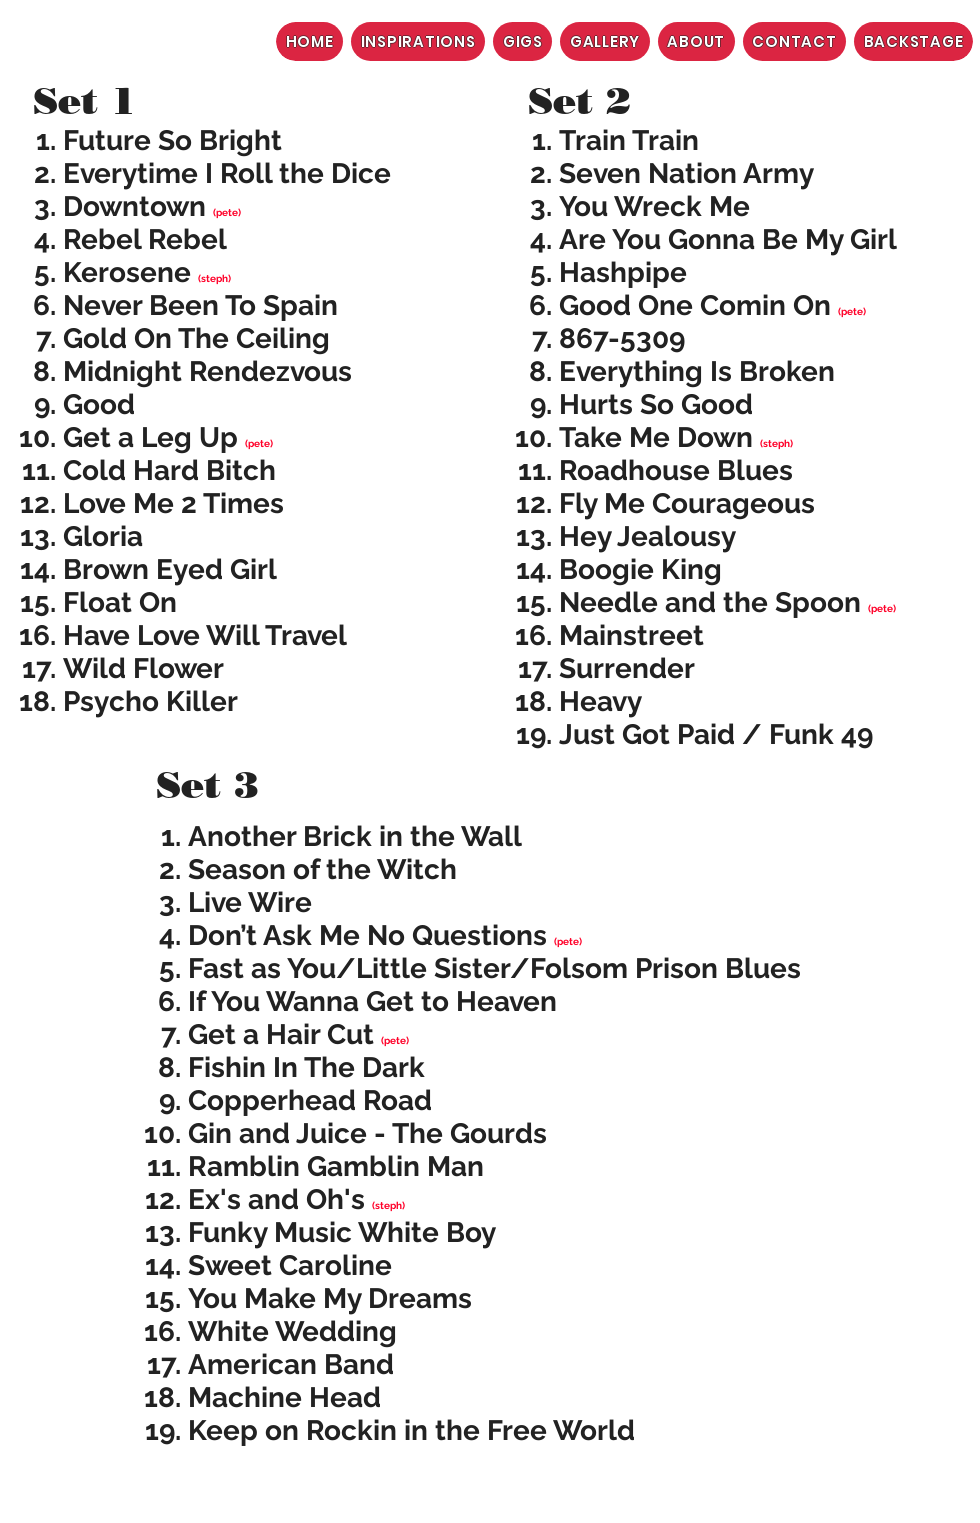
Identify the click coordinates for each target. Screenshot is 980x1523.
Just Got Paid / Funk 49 (716, 734)
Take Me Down (656, 437)
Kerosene (127, 272)
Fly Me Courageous (687, 503)
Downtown (134, 206)
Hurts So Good (656, 404)
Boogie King (640, 569)
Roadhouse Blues (676, 470)
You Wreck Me (654, 206)
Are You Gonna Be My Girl (728, 239)
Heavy (600, 701)
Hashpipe (623, 272)
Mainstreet (631, 635)
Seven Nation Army (686, 173)
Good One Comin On (695, 305)
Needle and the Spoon (710, 602)
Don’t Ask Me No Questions (367, 935)
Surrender (627, 668)
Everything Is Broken (697, 371)
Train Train (629, 140)
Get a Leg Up (150, 437)
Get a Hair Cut (281, 1034)
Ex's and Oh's (276, 1199)
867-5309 (622, 338)
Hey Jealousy (647, 536)
